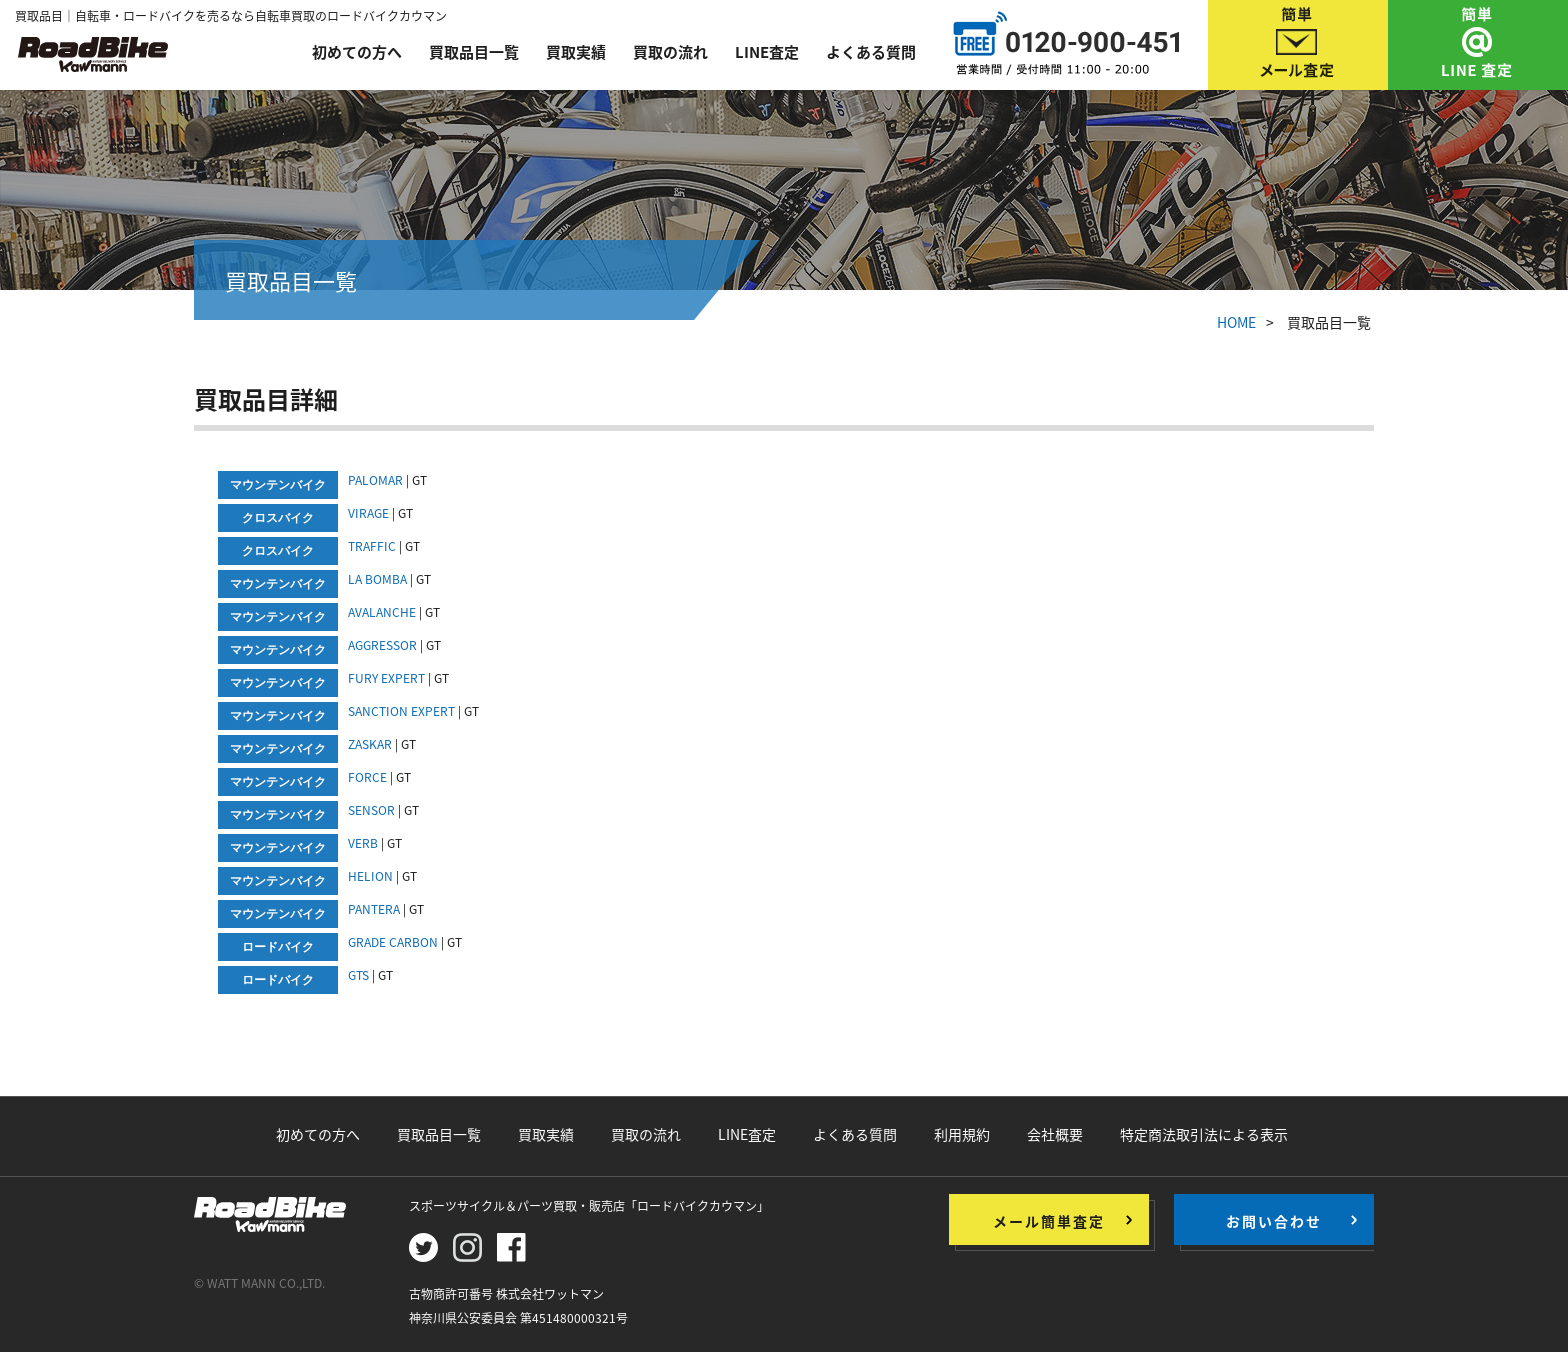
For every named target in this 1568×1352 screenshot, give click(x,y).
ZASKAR (370, 744)
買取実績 (576, 52)
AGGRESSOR (382, 645)
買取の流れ (670, 52)
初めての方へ (357, 52)
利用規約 (962, 1134)
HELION (370, 876)
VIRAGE (368, 513)
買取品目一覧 (474, 52)
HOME (1236, 322)
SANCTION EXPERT (401, 711)
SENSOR (371, 810)
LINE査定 (767, 52)
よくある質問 (871, 52)
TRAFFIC (372, 546)
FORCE (367, 777)
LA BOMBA (377, 579)
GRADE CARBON (393, 942)
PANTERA (374, 909)
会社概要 (1055, 1134)
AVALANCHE (382, 612)
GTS (360, 975)
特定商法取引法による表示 (1204, 1134)
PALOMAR (375, 480)
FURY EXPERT (386, 678)
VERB (363, 843)
